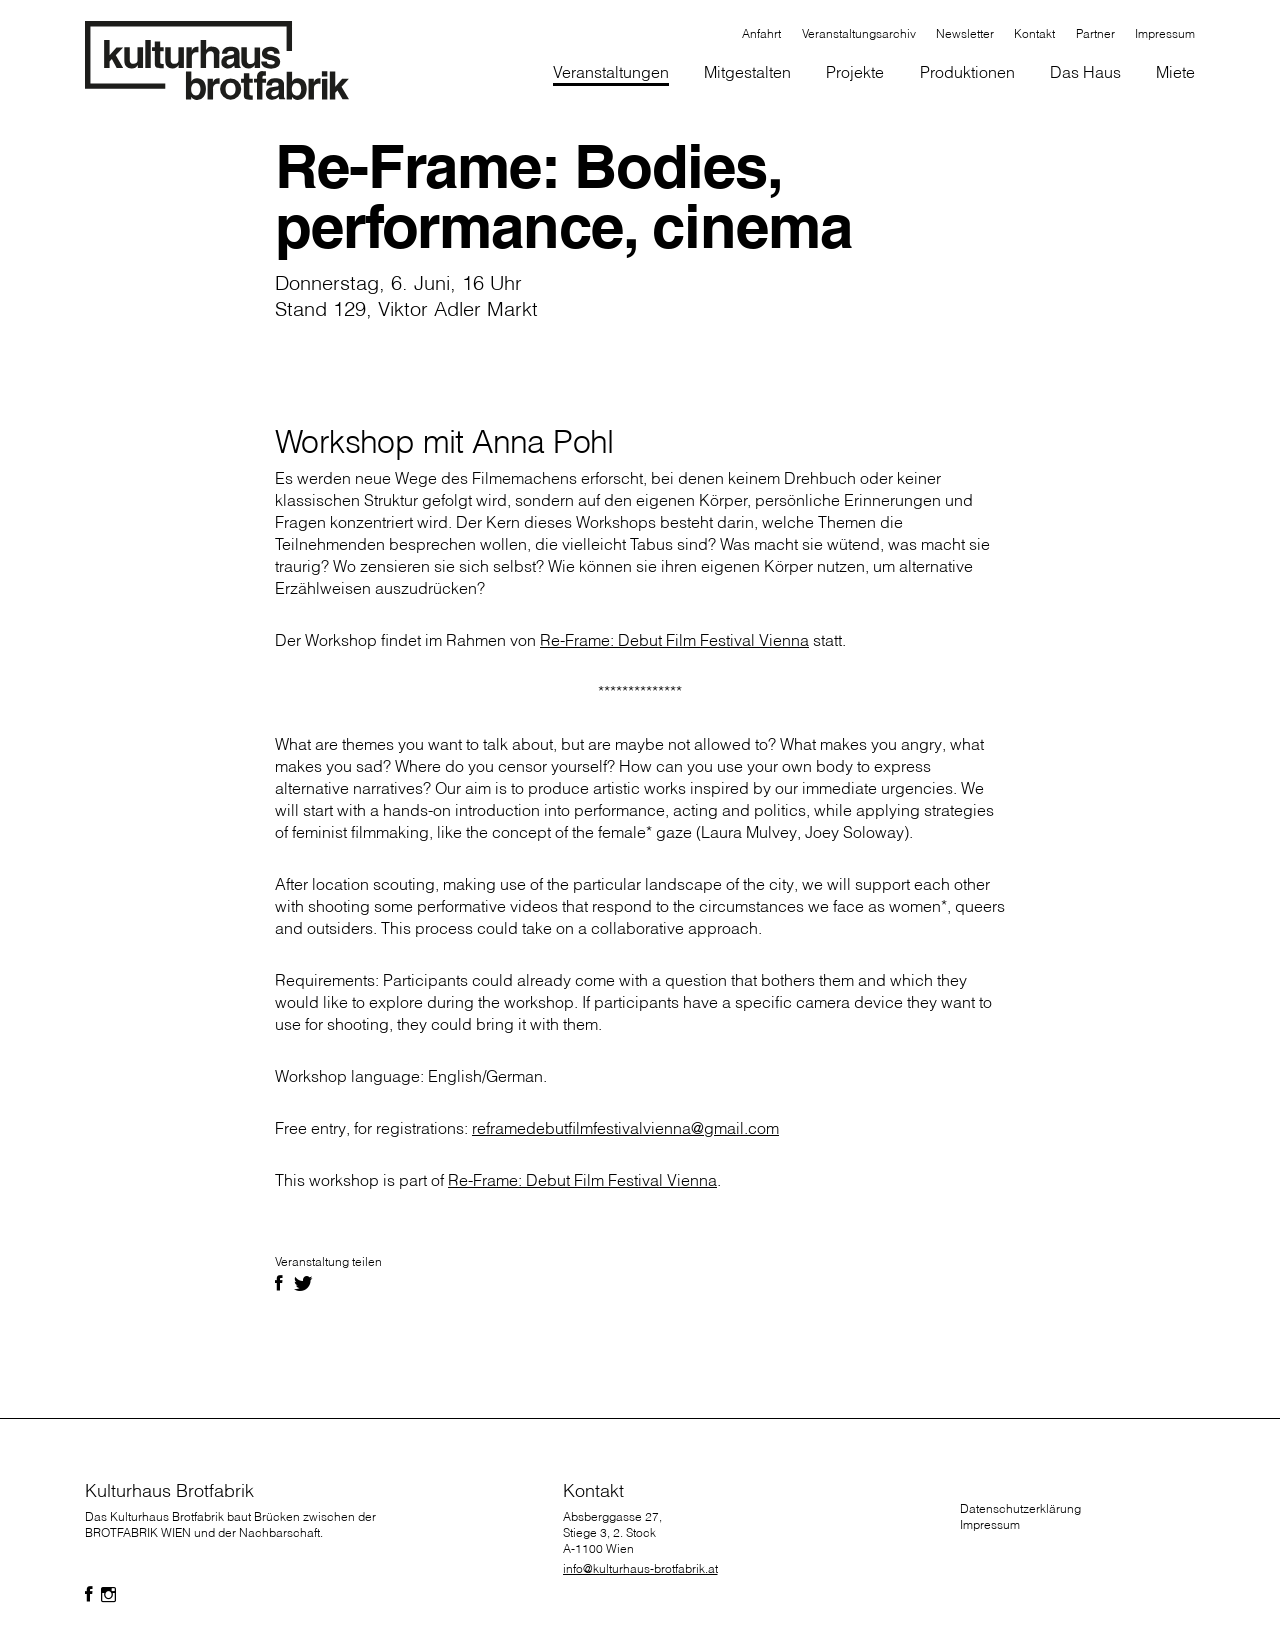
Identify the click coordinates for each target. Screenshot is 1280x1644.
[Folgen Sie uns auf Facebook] (89, 1595)
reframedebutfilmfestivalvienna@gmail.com (625, 1128)
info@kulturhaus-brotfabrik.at (640, 1568)
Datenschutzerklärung (1020, 1508)
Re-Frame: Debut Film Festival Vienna (674, 640)
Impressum (990, 1524)
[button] (748, 73)
